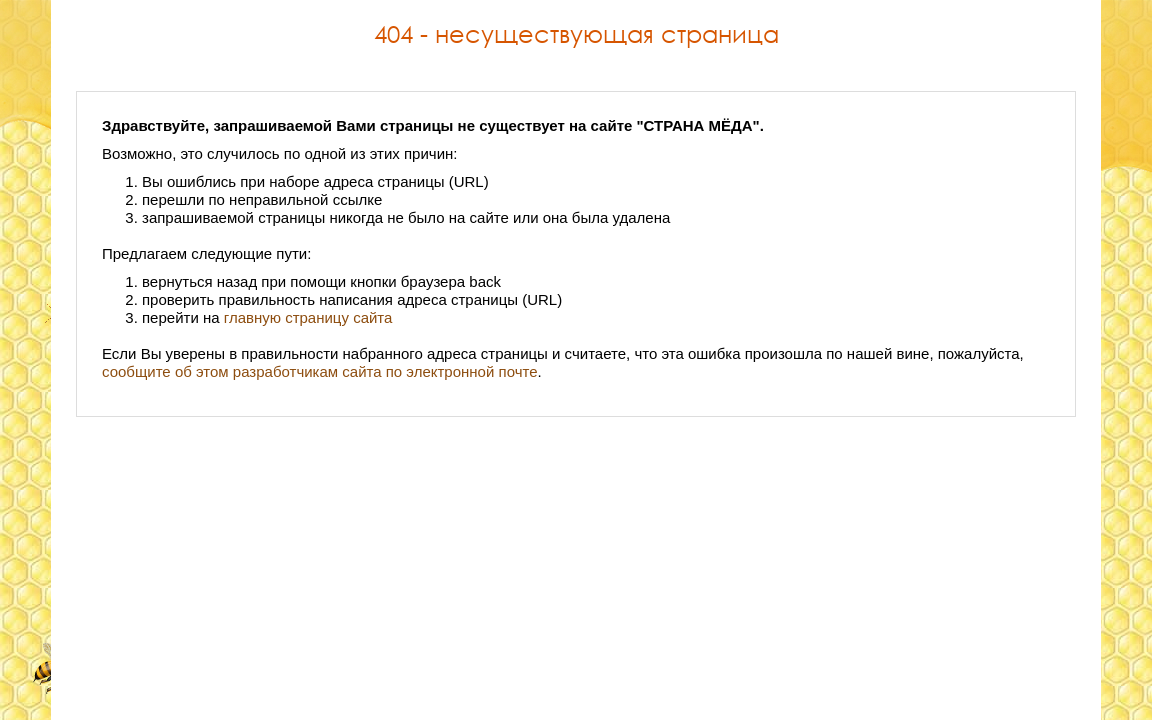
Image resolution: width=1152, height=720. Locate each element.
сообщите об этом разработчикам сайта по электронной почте (320, 371)
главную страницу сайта (308, 317)
